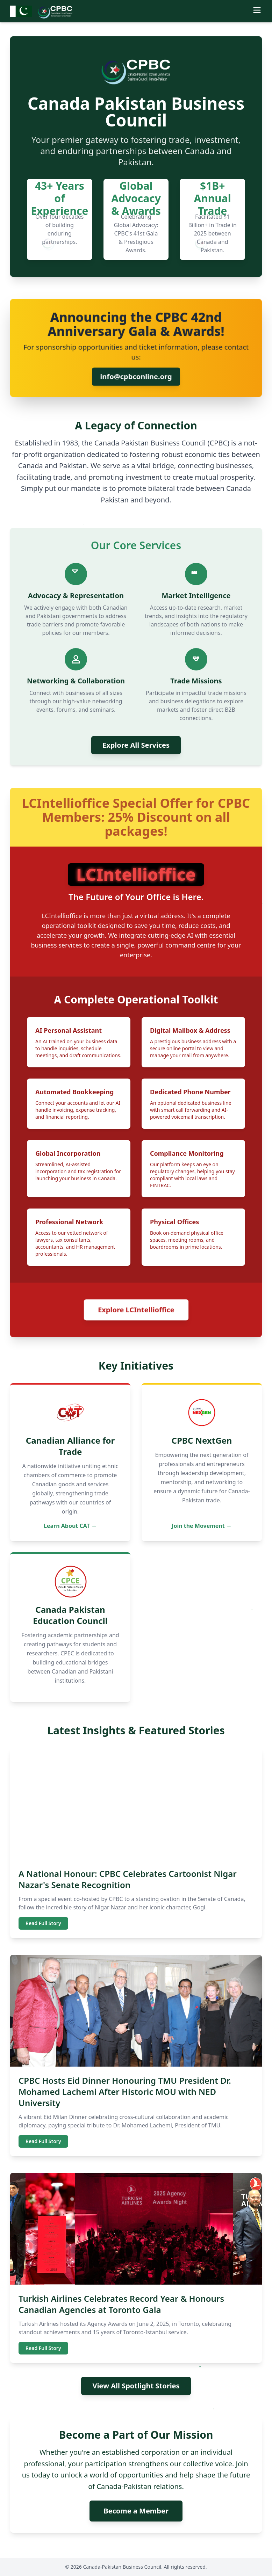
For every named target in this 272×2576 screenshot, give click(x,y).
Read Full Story (43, 1923)
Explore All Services (136, 745)
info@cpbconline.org (136, 377)
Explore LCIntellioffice (136, 1309)
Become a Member (136, 2511)
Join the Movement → (202, 1526)
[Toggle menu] (257, 10)
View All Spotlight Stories (135, 2385)
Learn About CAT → (70, 1526)
